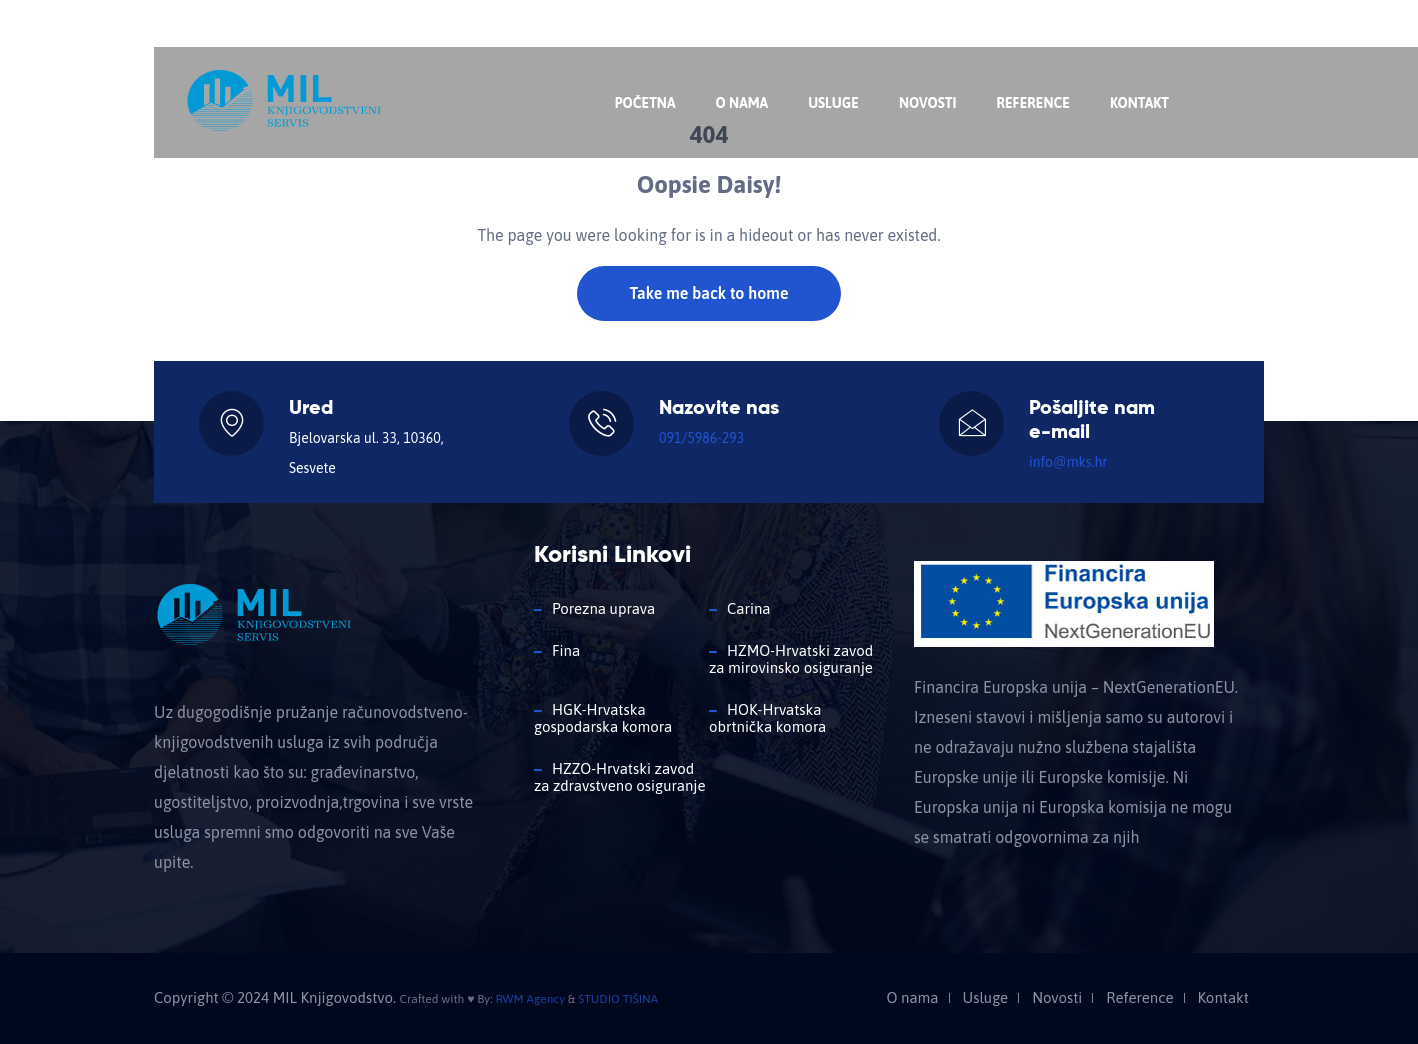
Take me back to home (708, 293)
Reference (1032, 103)
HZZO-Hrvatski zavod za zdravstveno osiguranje (619, 777)
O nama (741, 103)
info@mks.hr (458, 25)
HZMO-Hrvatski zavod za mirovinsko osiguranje (791, 659)
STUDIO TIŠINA (618, 999)
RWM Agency (530, 999)
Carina (748, 608)
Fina (566, 650)
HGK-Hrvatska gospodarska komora (603, 718)
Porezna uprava (603, 608)
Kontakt (1139, 103)
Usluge (833, 103)
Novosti (928, 103)
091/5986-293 (701, 438)
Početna (645, 103)
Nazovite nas (217, 25)
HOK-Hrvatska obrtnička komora (767, 718)
